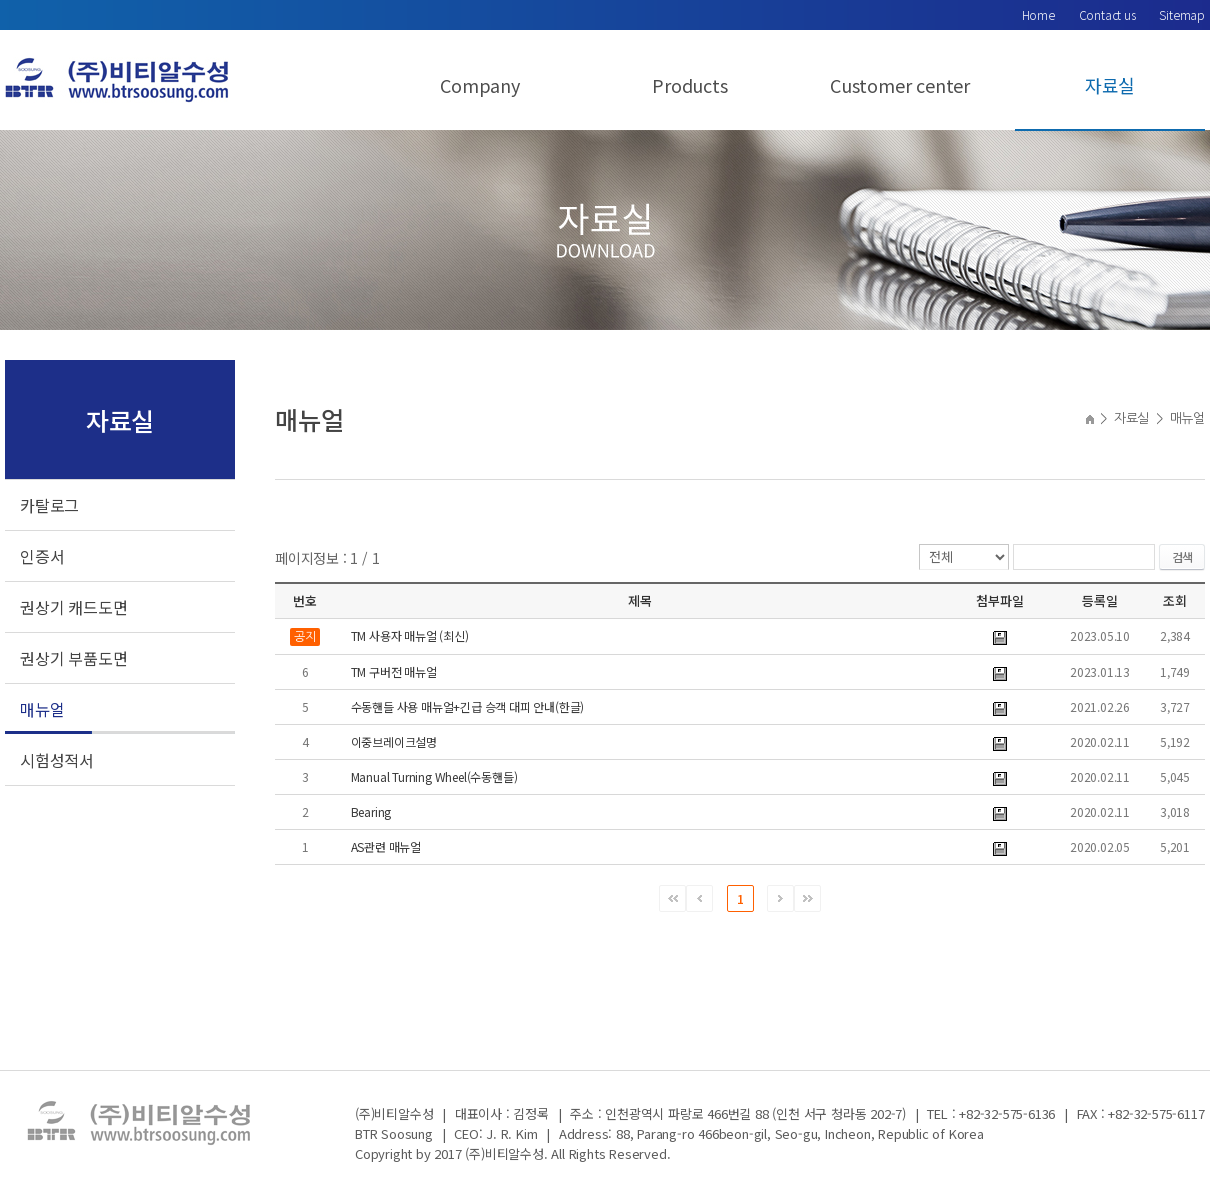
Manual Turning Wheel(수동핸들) (434, 776)
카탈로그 (49, 505)
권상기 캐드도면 (73, 607)
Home (1038, 14)
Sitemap (1182, 14)
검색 (1182, 556)
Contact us (1107, 14)
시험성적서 (57, 760)
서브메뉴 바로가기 (0, 0)
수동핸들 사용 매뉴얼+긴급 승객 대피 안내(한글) (468, 706)
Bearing (371, 811)
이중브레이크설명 (394, 741)
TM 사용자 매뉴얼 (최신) (410, 635)
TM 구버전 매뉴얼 (394, 671)
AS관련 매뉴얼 (386, 846)
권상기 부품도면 (73, 658)
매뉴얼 (42, 709)
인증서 (42, 556)
